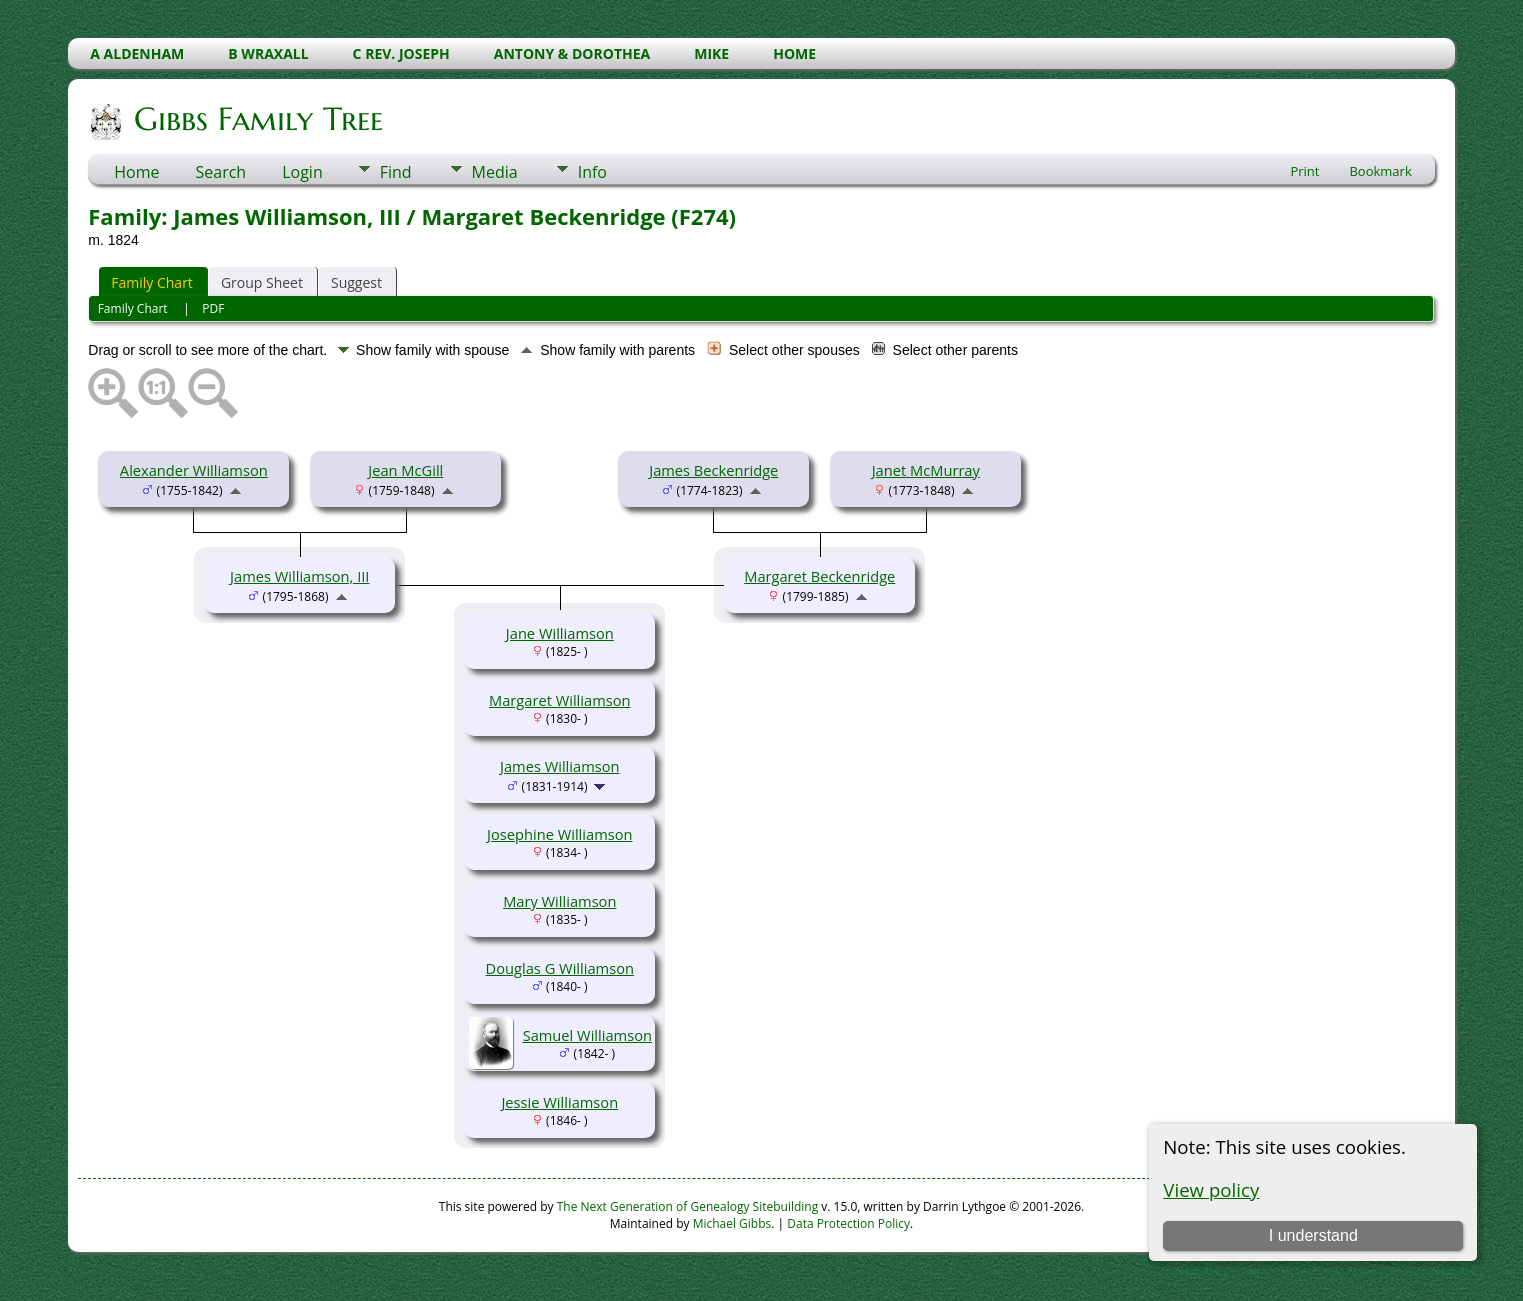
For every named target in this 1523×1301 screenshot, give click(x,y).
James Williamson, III (299, 576)
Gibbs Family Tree (257, 119)
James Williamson (560, 766)
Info (592, 172)
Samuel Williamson (587, 1035)
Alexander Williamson (194, 470)
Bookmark (1380, 171)
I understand (1313, 1235)
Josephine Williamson (559, 834)
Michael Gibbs (732, 1223)
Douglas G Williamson (560, 968)
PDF (213, 308)
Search (221, 172)
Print (1304, 171)
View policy (1211, 1189)
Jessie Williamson (559, 1102)
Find (396, 172)
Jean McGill (405, 470)
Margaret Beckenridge (819, 576)
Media (495, 172)
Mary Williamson (559, 901)
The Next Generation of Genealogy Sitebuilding (688, 1206)
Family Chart (152, 282)
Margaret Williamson (560, 700)
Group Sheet (262, 282)
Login (302, 172)
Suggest (356, 282)
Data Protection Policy (848, 1223)
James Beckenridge (713, 470)
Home (136, 172)
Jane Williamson (560, 633)
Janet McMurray (926, 470)
